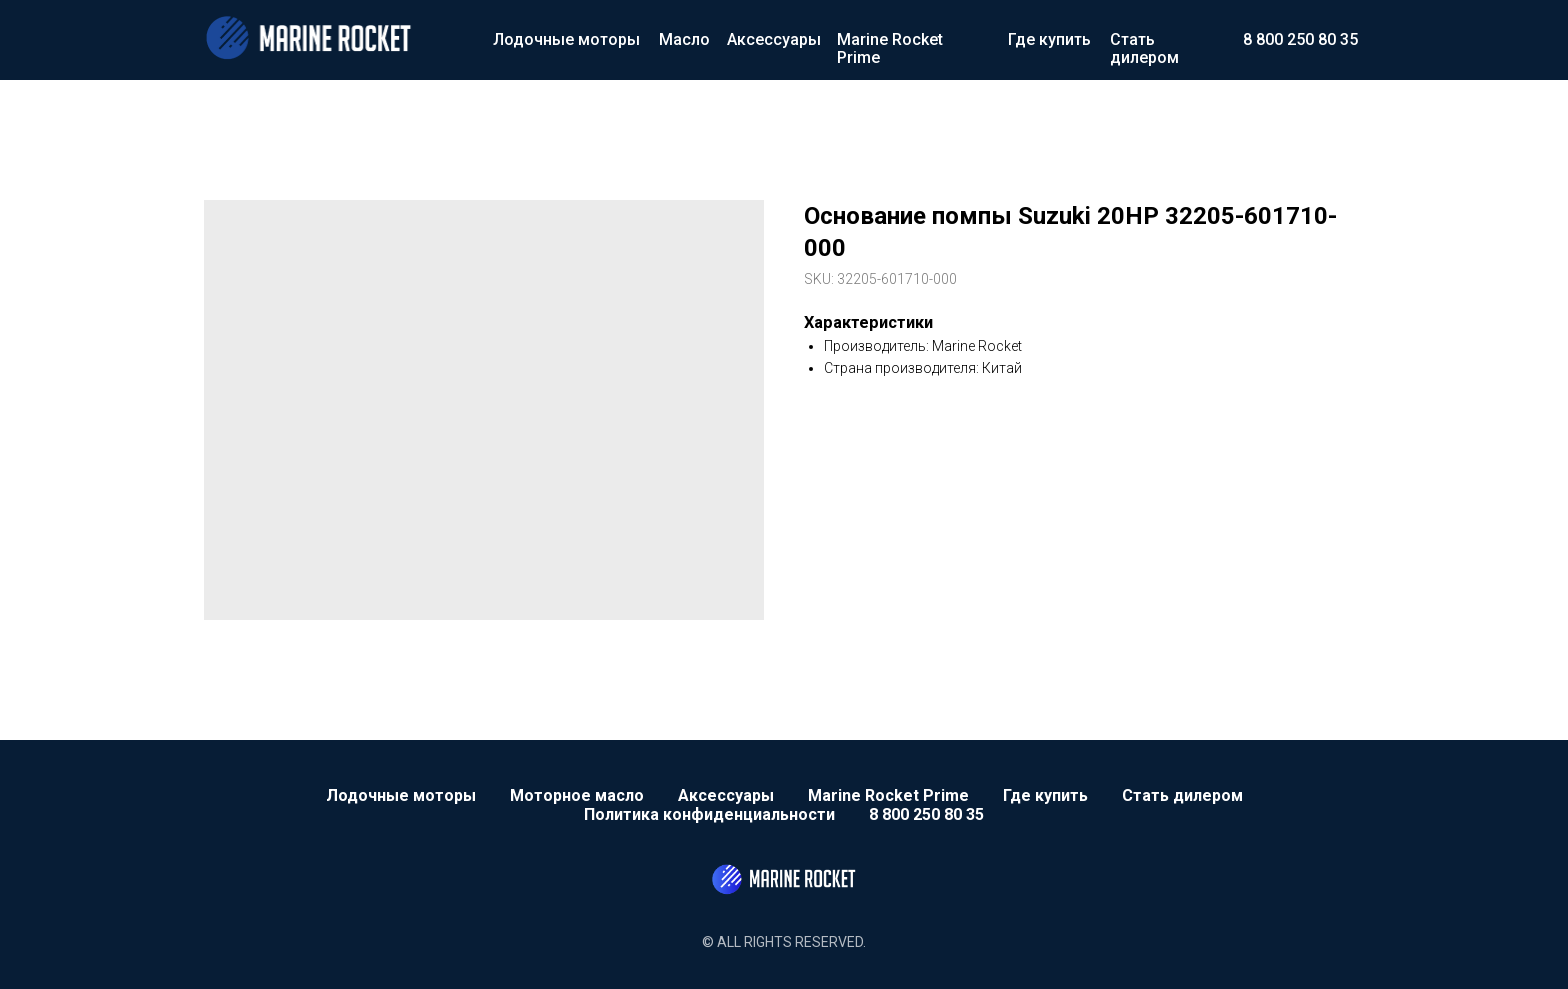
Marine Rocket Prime (890, 48)
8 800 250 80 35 (1300, 39)
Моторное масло (577, 795)
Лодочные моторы (566, 39)
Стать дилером (1144, 48)
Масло (684, 39)
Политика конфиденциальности (709, 814)
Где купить (1049, 39)
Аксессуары (774, 39)
